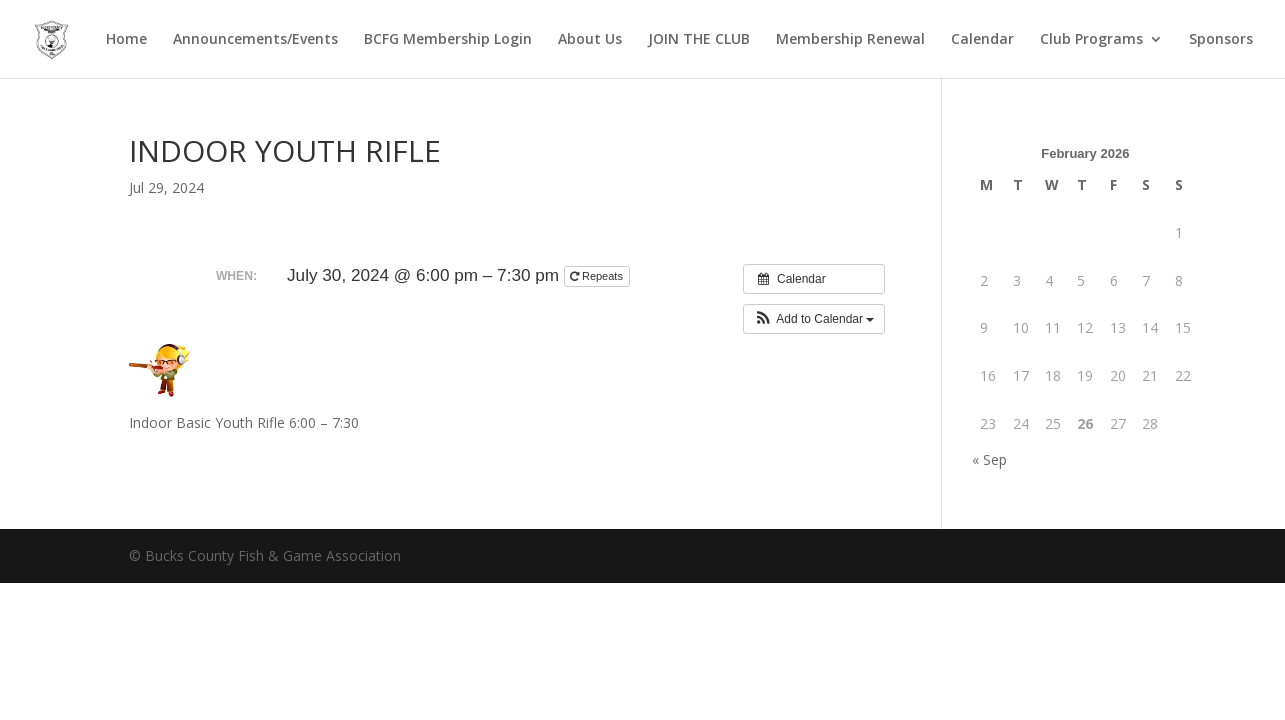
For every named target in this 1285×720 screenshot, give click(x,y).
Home (126, 40)
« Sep (989, 459)
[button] (814, 319)
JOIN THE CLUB (699, 40)
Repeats (598, 276)
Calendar (982, 40)
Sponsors (1221, 40)
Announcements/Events (255, 40)
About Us (590, 40)
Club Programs (1091, 40)
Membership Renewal (850, 40)
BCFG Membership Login (448, 40)
